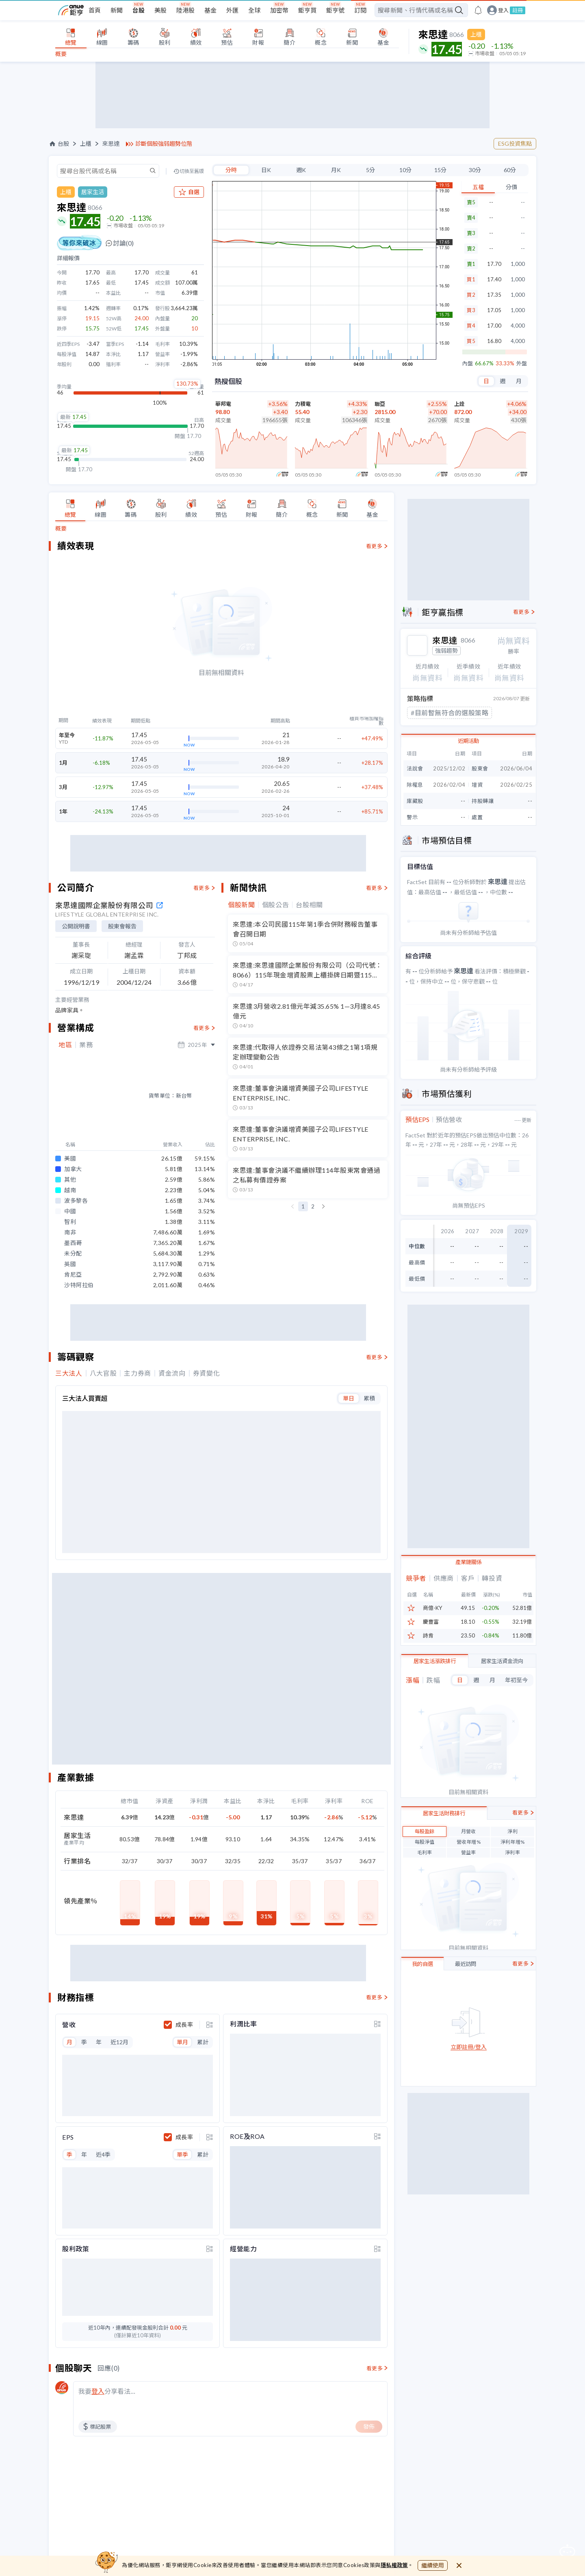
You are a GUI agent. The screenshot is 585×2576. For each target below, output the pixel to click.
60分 (510, 169)
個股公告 (275, 905)
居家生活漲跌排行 (435, 1660)
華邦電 (223, 404)
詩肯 (428, 1635)
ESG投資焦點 (515, 143)
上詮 (459, 404)
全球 (254, 10)
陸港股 (185, 10)
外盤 (521, 363)
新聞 (116, 10)
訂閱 (360, 10)
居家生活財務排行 (444, 1812)
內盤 (467, 363)
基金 (210, 10)
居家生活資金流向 (502, 1660)
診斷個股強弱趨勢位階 (163, 144)
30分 (475, 169)
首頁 (95, 10)
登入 (503, 10)
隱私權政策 (394, 2565)
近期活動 (468, 740)
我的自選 (422, 1963)
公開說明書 (76, 926)
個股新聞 (241, 905)
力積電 (303, 404)
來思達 (110, 144)
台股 (138, 10)
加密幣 (279, 10)
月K (336, 169)
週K (301, 169)
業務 (86, 1045)
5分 (370, 169)
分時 (231, 169)
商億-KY (432, 1607)
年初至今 (516, 1679)
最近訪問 (465, 1963)
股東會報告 (122, 926)
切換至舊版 (192, 171)
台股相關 (309, 905)
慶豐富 (431, 1621)
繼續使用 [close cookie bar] (432, 2565)
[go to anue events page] (478, 10)
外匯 (232, 10)
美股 (160, 10)
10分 (405, 169)
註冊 (517, 10)
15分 (440, 169)
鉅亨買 (307, 10)
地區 (65, 1045)
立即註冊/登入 (469, 2046)
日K (266, 169)
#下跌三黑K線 (431, 712)
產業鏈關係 (468, 1561)
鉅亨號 (335, 10)
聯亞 (380, 404)
